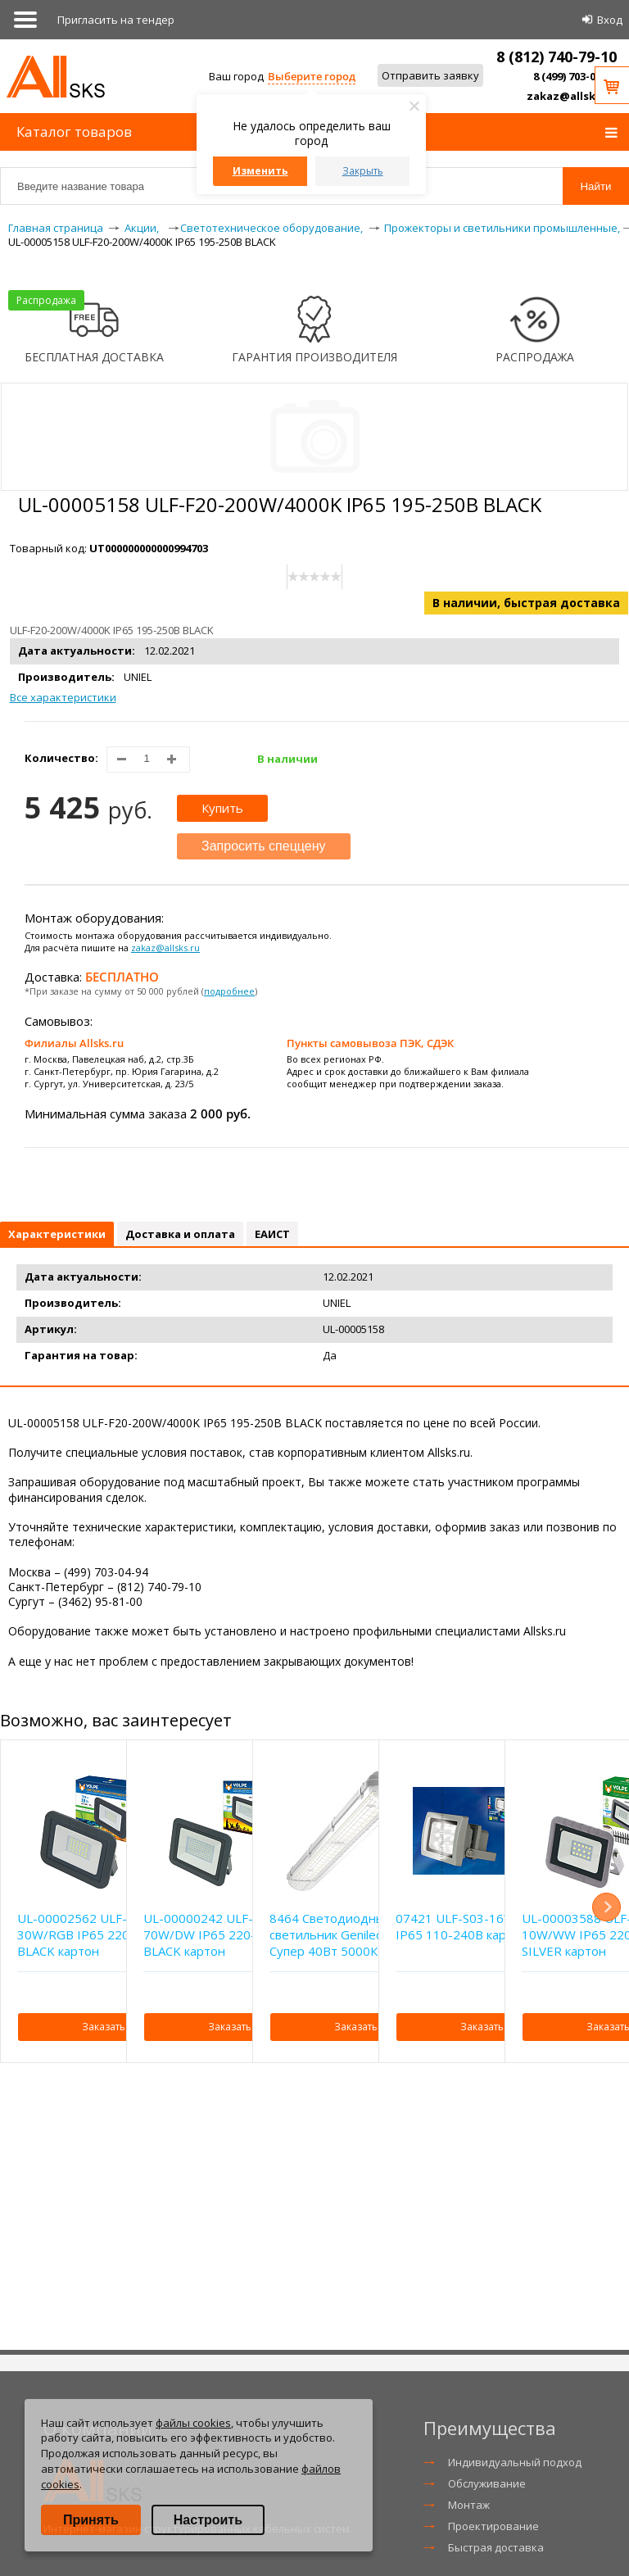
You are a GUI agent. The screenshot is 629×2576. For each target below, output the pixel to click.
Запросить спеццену (263, 846)
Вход (609, 19)
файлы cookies (193, 2422)
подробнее (229, 991)
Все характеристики (63, 697)
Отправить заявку (430, 75)
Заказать (103, 2027)
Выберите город (311, 76)
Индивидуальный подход (514, 2462)
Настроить (208, 2520)
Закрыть (362, 171)
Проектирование (493, 2526)
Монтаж (469, 2504)
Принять (91, 2520)
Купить (222, 808)
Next (606, 1907)
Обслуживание (487, 2483)
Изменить (260, 171)
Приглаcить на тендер (115, 19)
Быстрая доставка (496, 2547)
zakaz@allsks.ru (572, 95)
